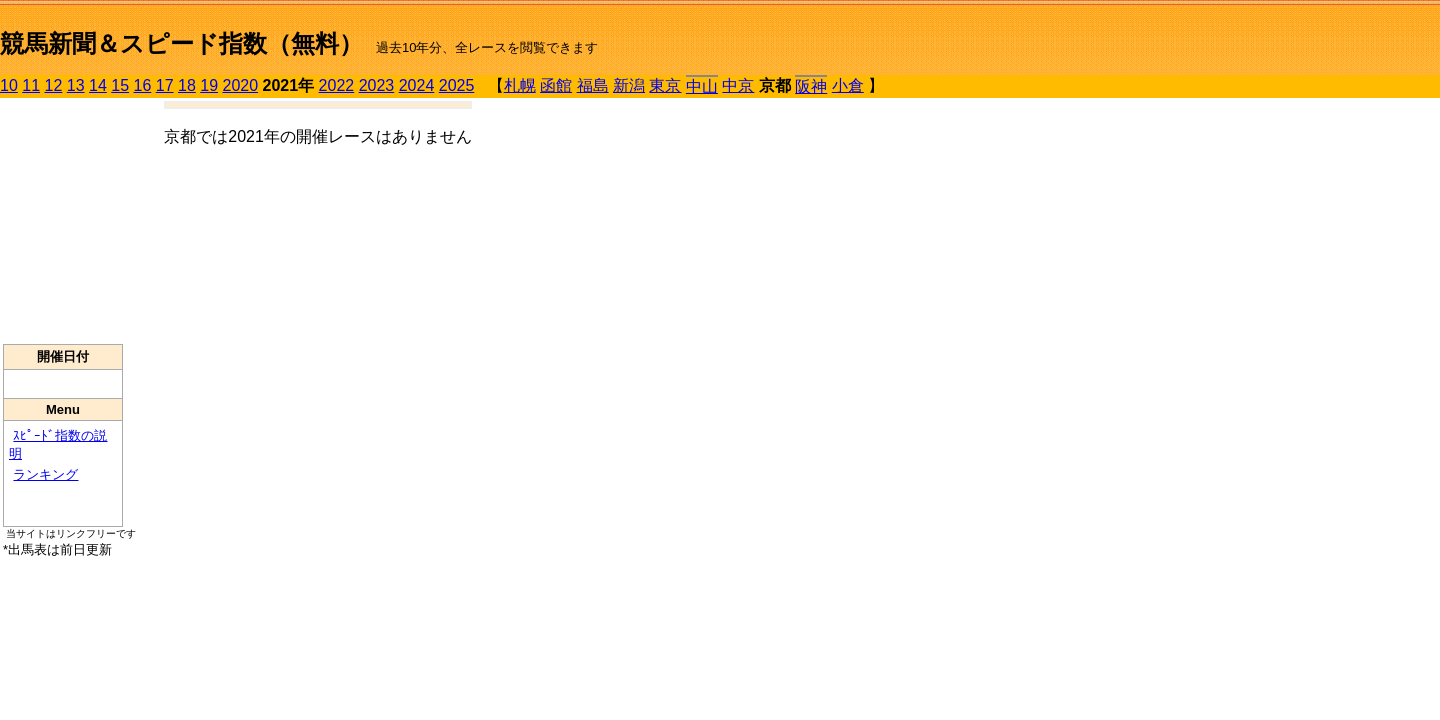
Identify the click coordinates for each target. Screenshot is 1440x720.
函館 (556, 85)
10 (9, 85)
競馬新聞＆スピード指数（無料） (181, 43)
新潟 (629, 85)
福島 (593, 85)
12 (54, 85)
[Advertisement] (63, 221)
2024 (417, 85)
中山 (702, 86)
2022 (337, 85)
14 (98, 85)
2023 (377, 85)
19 (209, 85)
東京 (665, 85)
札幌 (520, 85)
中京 (738, 85)
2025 (457, 85)
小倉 (848, 85)
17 (165, 85)
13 (76, 85)
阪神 (811, 86)
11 (31, 85)
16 (143, 85)
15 (120, 85)
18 (187, 85)
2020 (241, 85)
